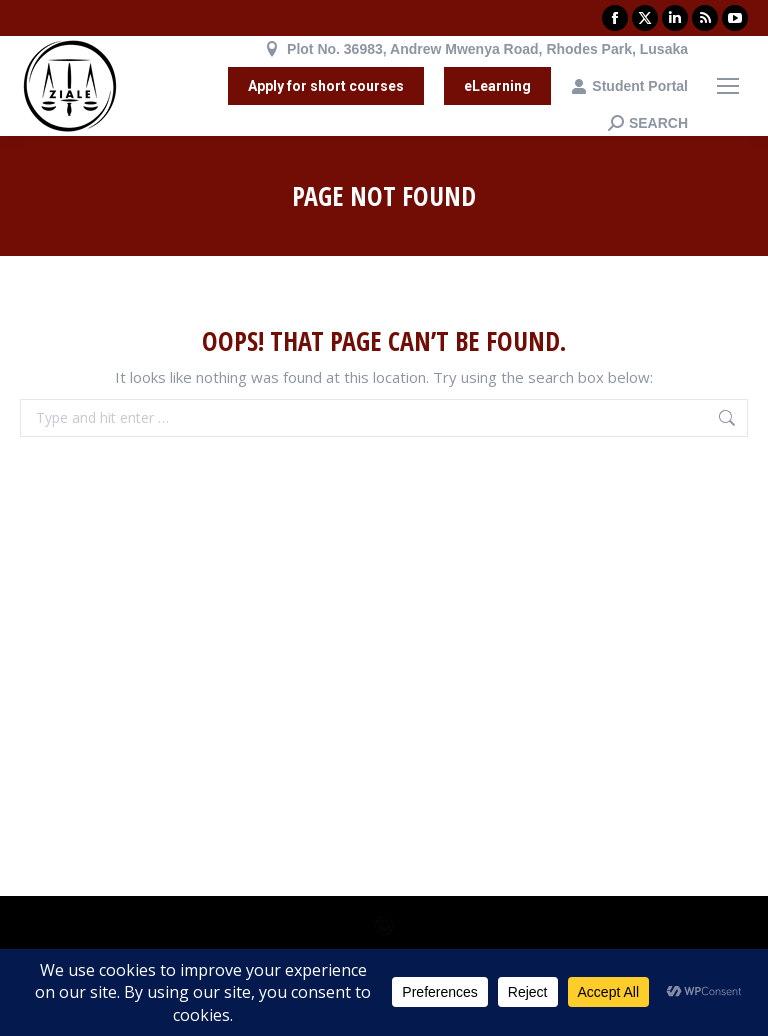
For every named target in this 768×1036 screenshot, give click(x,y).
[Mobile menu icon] (728, 86)
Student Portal (629, 86)
